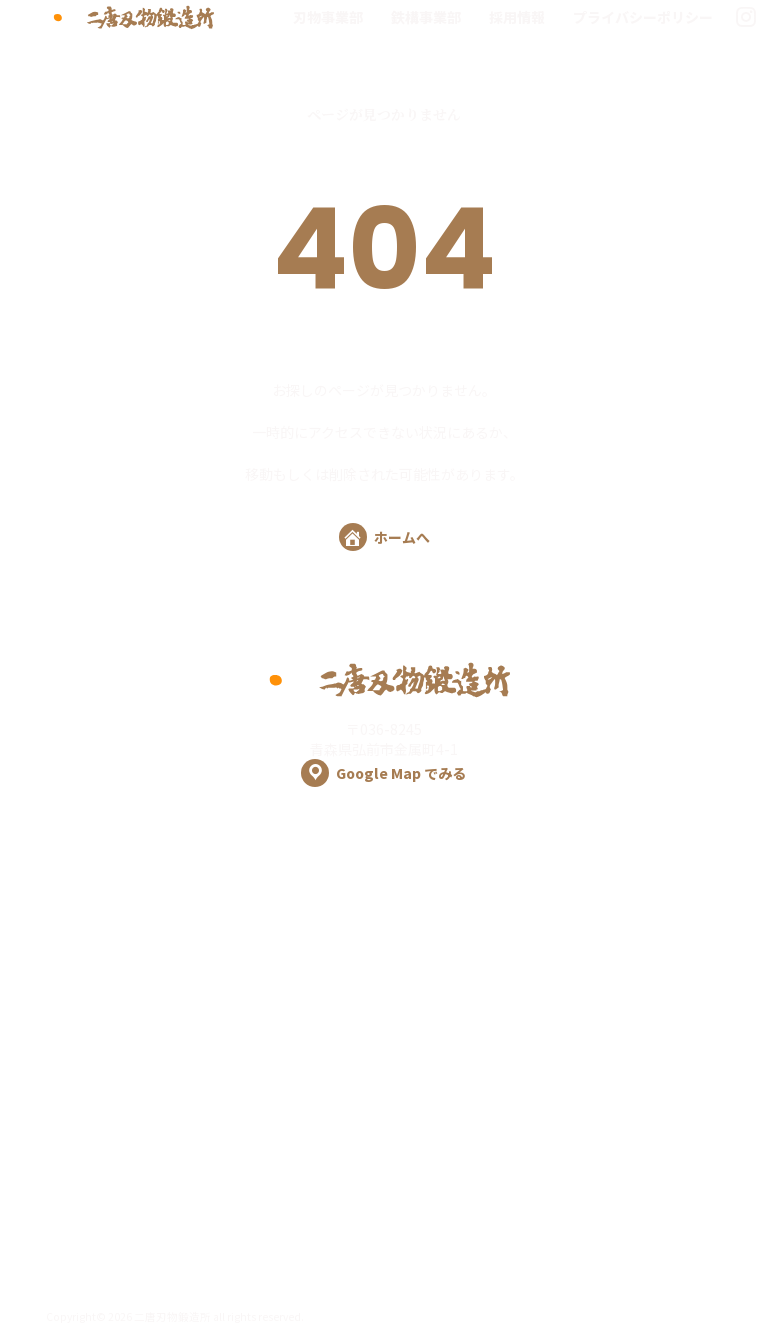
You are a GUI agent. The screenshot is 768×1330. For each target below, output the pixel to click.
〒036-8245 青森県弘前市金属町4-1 (383, 753)
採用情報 (517, 17)
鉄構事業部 (426, 17)
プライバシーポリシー (643, 17)
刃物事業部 (328, 17)
